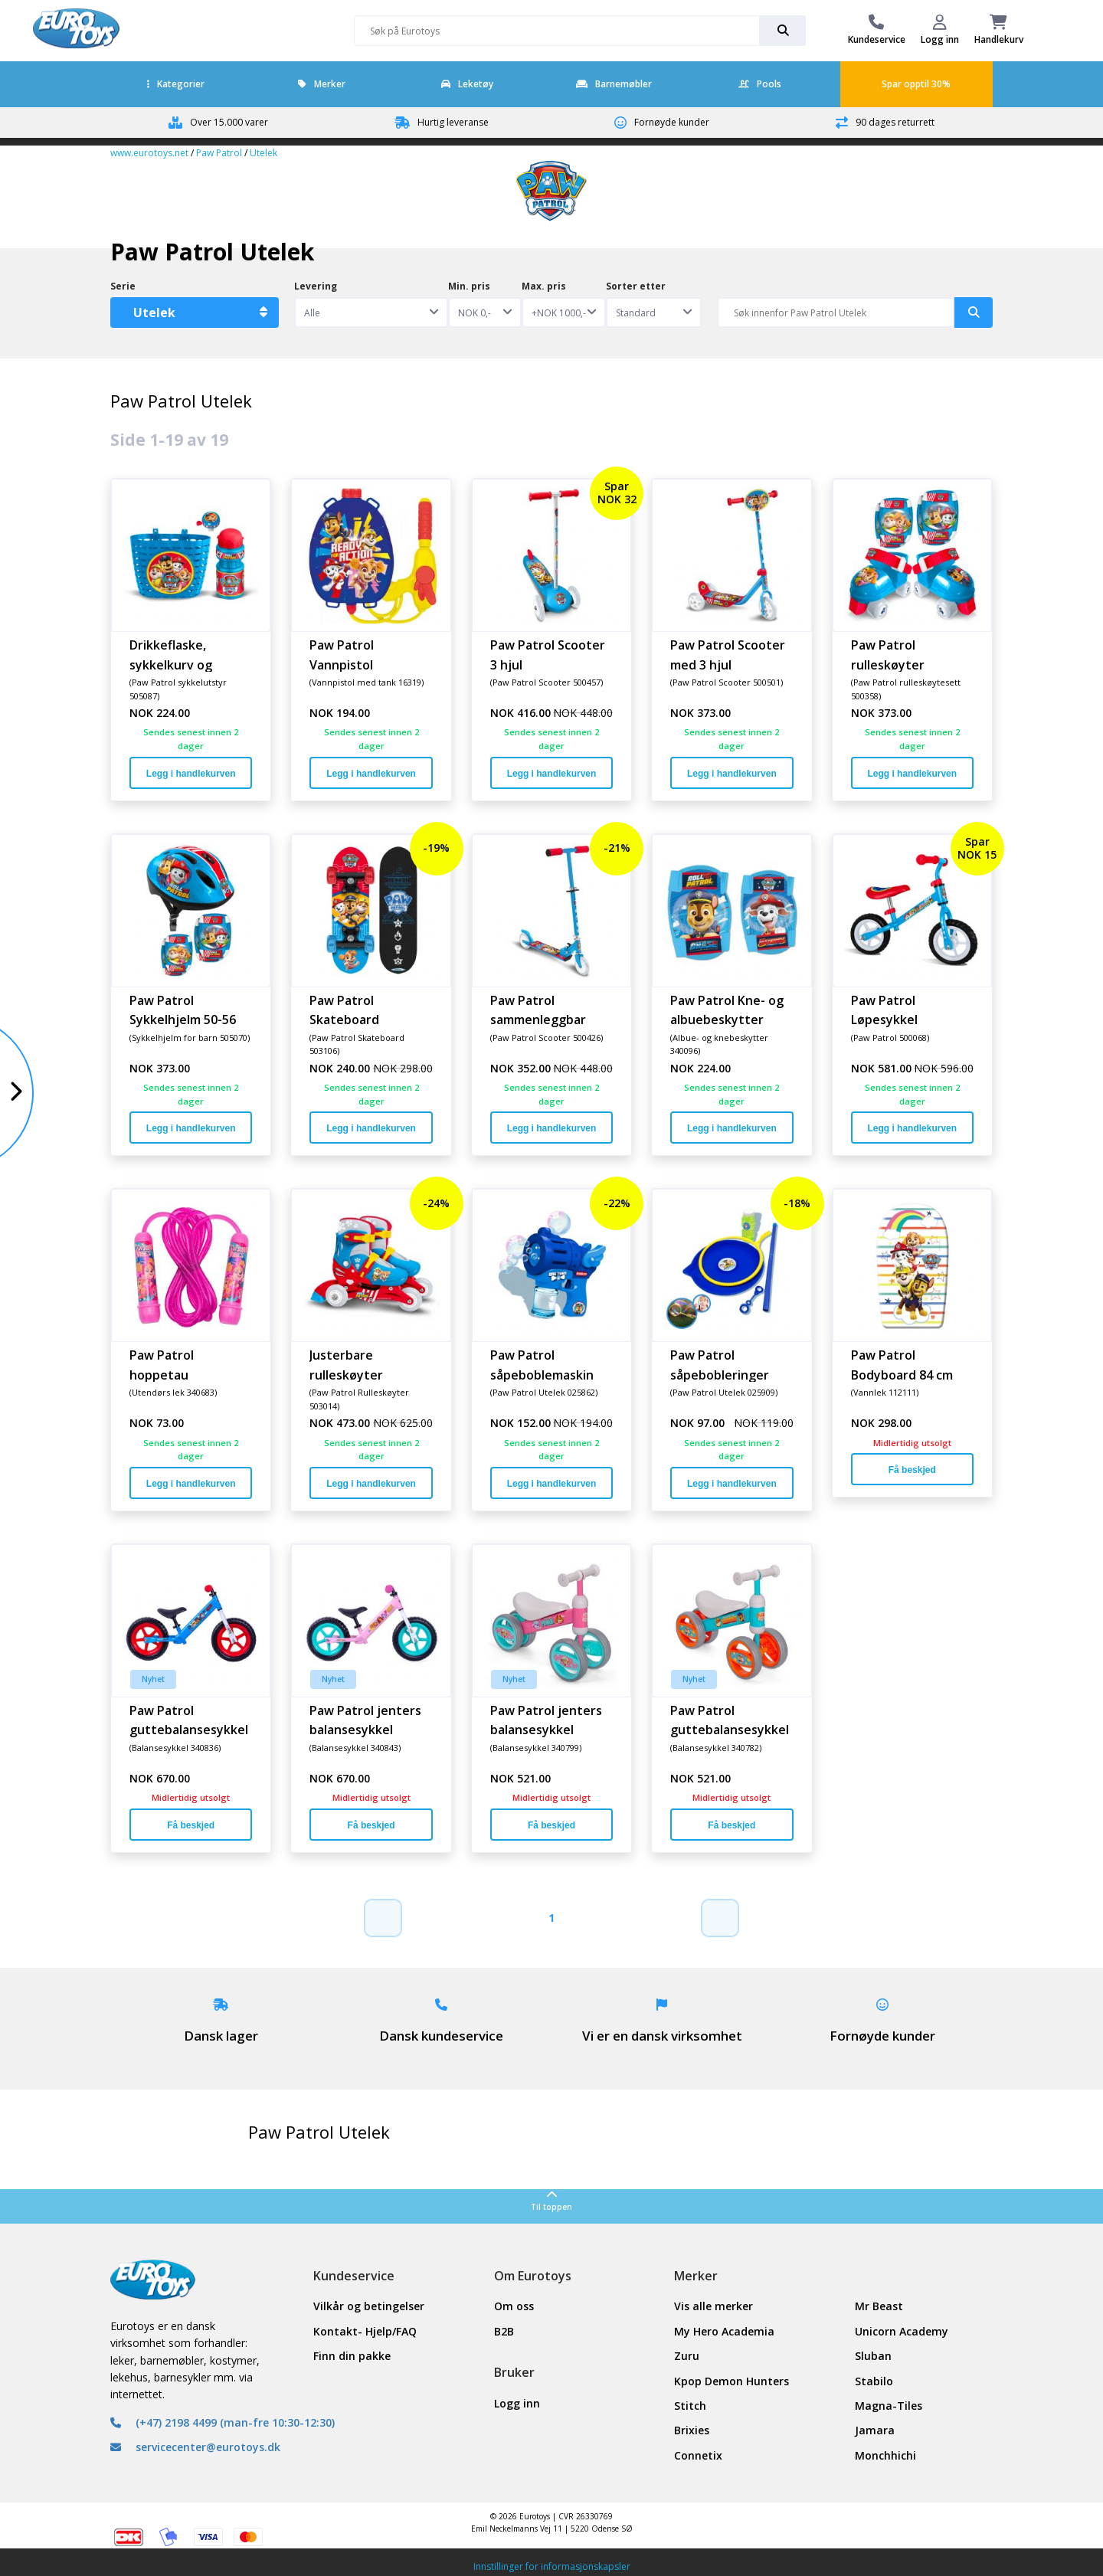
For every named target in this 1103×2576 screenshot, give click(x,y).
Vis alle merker (713, 2306)
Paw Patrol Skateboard (344, 1009)
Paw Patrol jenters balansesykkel (365, 1719)
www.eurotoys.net (149, 152)
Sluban (873, 2356)
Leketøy (467, 83)
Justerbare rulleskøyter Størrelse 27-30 (355, 1364)
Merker (321, 83)
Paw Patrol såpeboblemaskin (542, 1364)
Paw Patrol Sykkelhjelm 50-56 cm (182, 1009)
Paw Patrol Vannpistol (341, 654)
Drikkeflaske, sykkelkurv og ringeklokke (170, 654)
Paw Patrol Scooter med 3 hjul (727, 654)
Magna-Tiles (888, 2405)
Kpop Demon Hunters (731, 2381)
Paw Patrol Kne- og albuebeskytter (727, 1009)
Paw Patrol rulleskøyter (888, 654)
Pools (759, 83)
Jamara (875, 2430)
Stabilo (874, 2381)
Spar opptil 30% (916, 83)
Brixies (691, 2430)
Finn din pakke (352, 2356)
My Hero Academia (724, 2331)
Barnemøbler (614, 83)
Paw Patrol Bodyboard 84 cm (902, 1364)
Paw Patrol (219, 152)
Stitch (690, 2405)
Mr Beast (879, 2306)
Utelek (263, 152)
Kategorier (176, 83)
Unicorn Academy (901, 2331)
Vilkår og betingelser (368, 2306)
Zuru (686, 2356)
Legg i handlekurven (191, 773)
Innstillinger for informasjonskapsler (551, 2566)
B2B (504, 2331)
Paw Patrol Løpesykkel (884, 1009)
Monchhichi (885, 2455)
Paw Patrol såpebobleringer (719, 1364)
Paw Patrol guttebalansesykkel (188, 1719)
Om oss (514, 2306)
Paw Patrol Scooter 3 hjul (547, 654)
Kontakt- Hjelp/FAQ (365, 2331)
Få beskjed (912, 1470)
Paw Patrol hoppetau (161, 1364)
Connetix (698, 2455)
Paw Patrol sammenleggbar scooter (538, 1009)
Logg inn (517, 2403)
